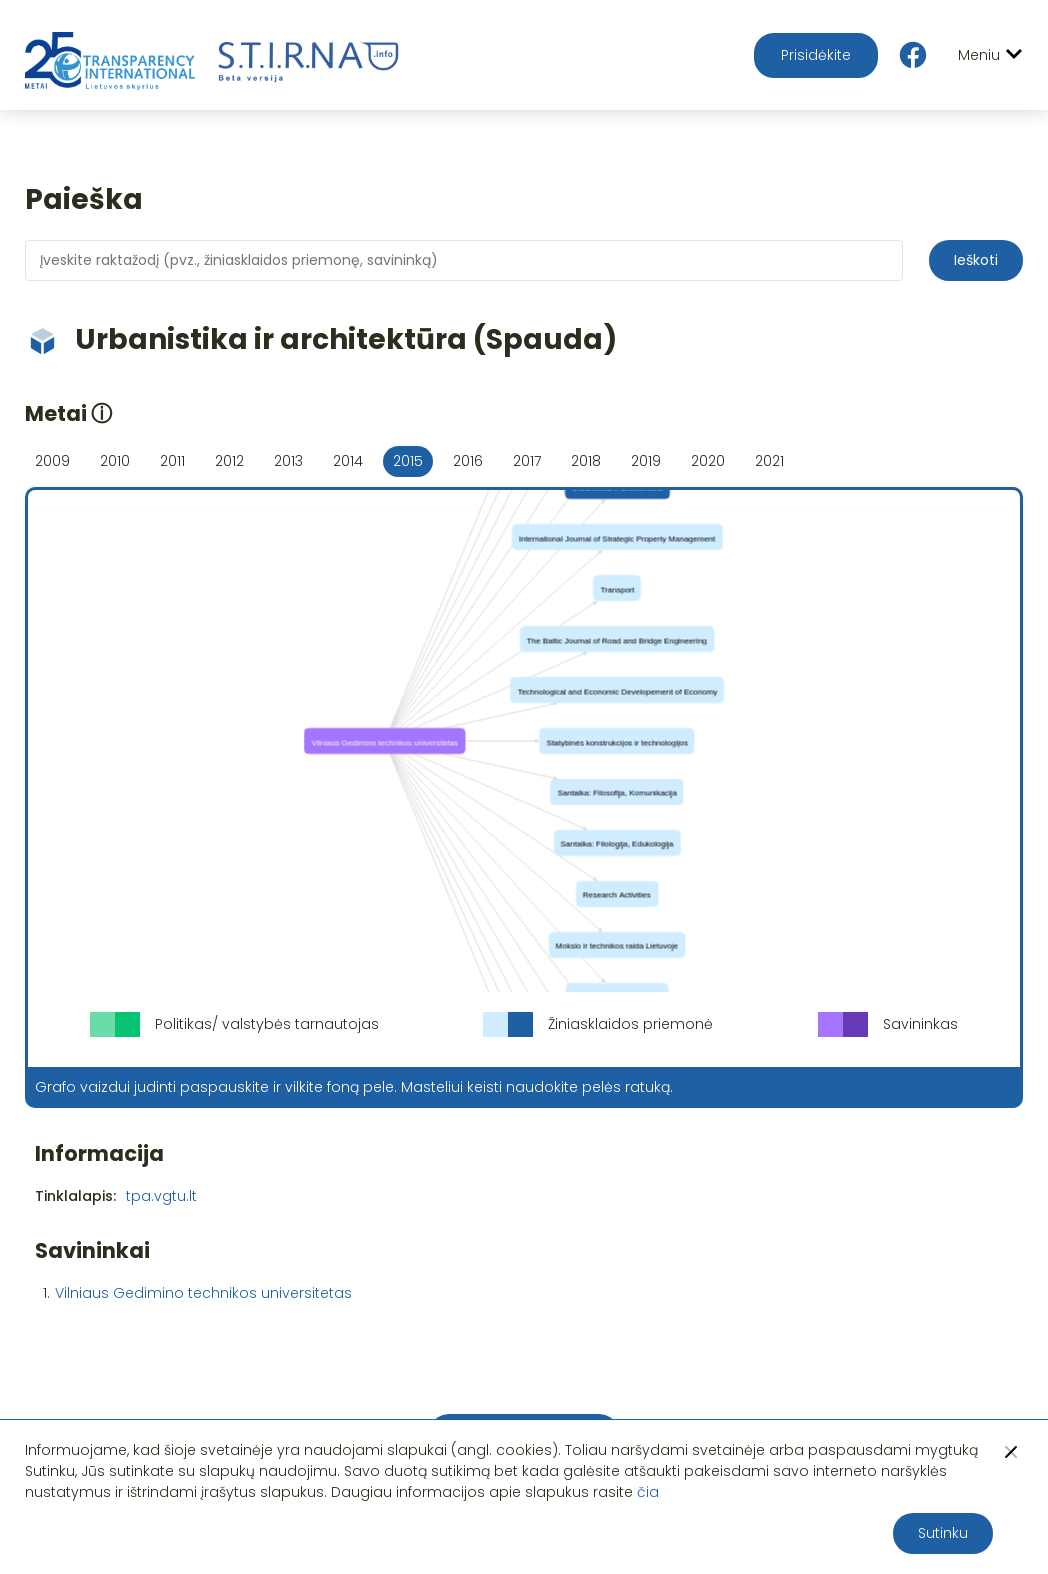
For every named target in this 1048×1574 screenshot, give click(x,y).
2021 (769, 461)
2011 (172, 461)
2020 (708, 461)
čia (648, 1492)
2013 (288, 461)
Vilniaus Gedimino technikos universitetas (203, 1293)
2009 (52, 461)
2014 (348, 461)
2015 (408, 461)
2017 (527, 461)
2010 (115, 461)
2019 (646, 461)
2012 (229, 461)
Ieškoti (976, 260)
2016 (468, 461)
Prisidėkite (816, 55)
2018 (586, 461)
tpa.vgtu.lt (161, 1196)
